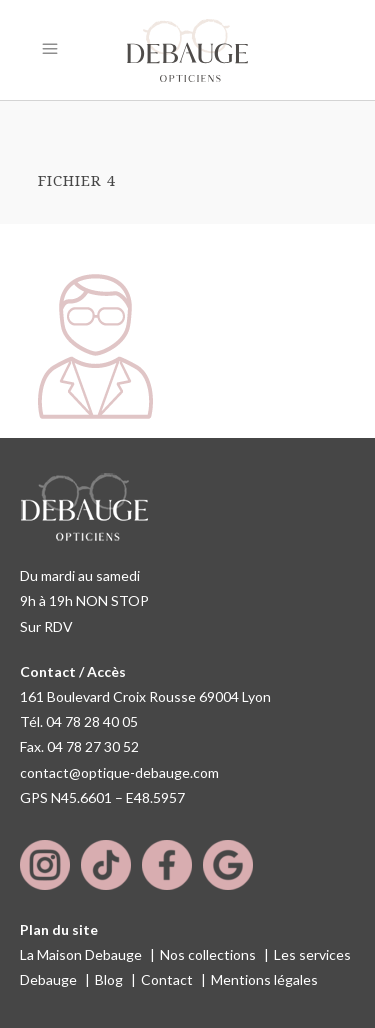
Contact (167, 979)
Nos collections (208, 954)
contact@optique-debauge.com (119, 772)
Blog (109, 979)
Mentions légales (264, 979)
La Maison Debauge (81, 954)
